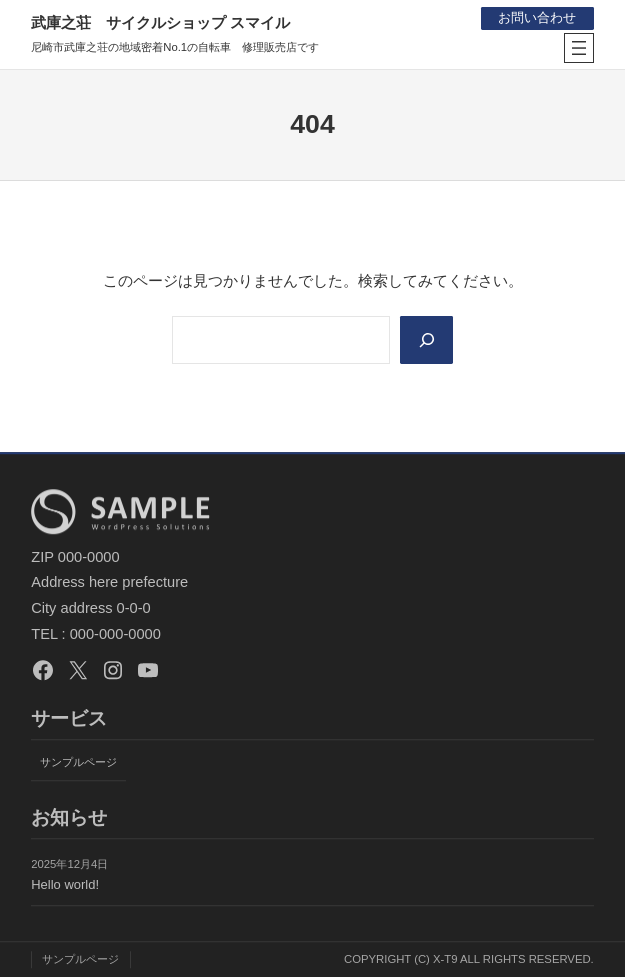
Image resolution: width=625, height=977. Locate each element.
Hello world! (65, 884)
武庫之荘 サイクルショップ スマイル (160, 22)
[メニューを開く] (579, 48)
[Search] (426, 340)
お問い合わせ (537, 17)
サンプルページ (78, 762)
